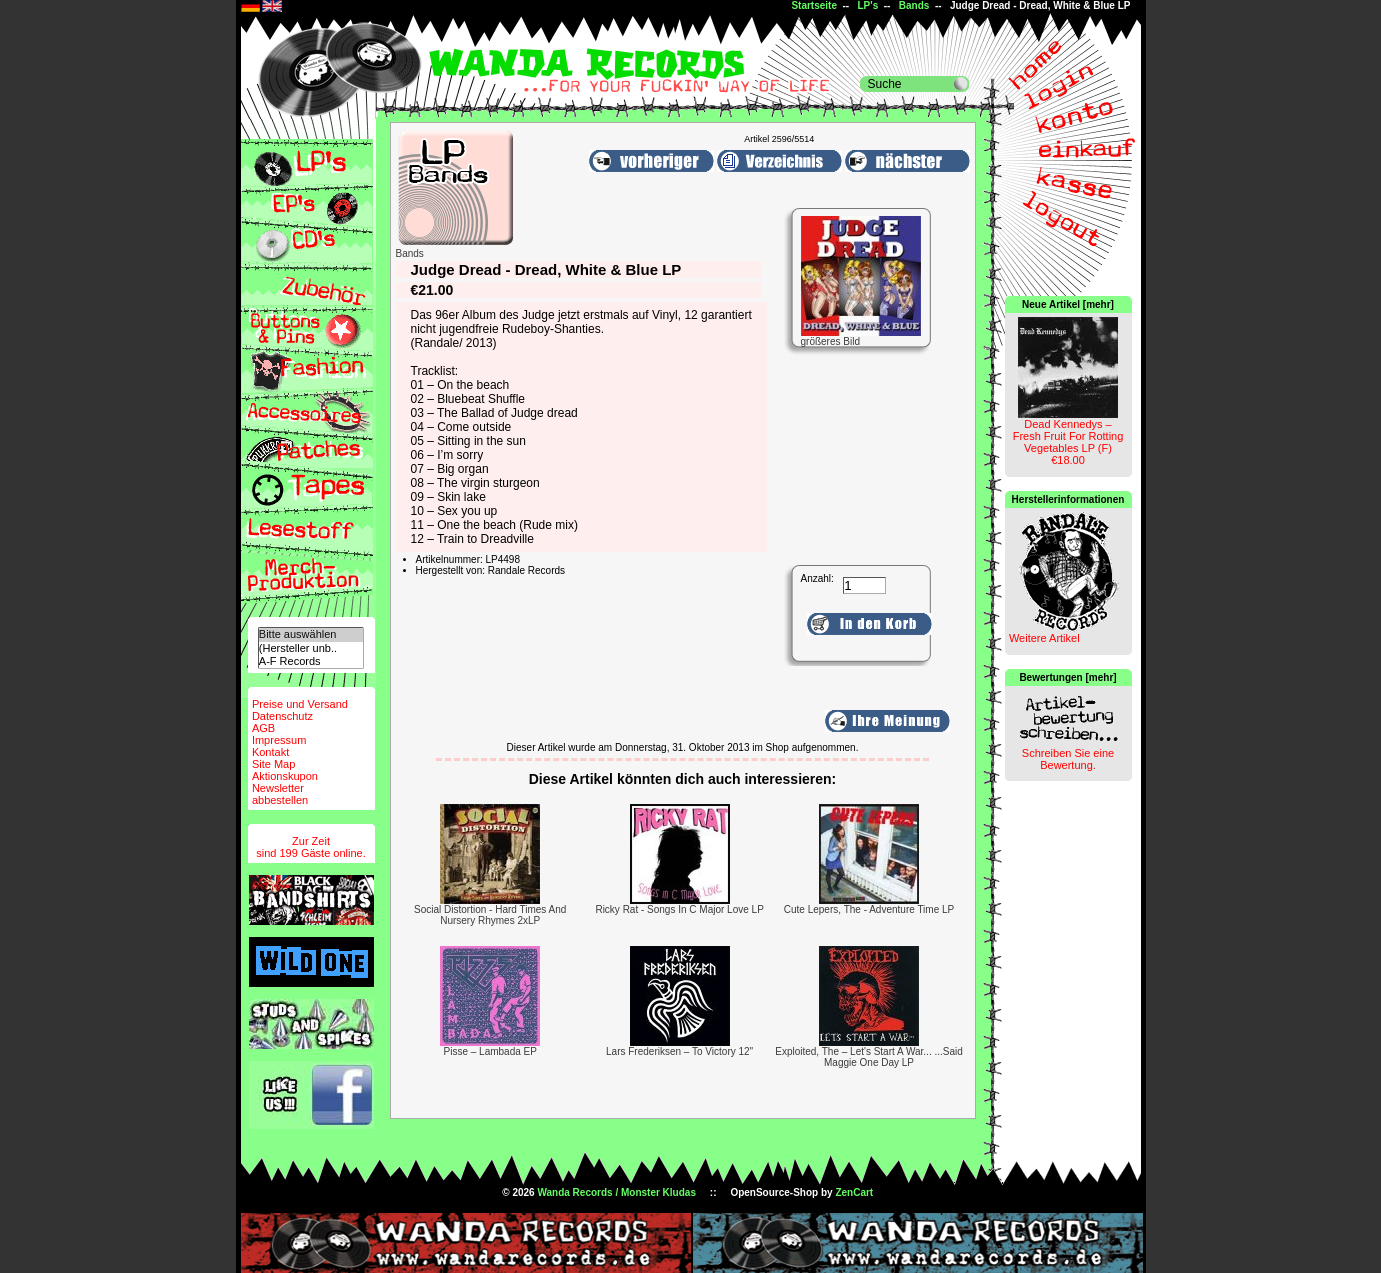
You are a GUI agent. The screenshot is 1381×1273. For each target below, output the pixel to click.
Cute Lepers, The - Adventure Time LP (869, 909)
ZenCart (854, 1192)
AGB (263, 728)
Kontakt (270, 752)
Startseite (814, 5)
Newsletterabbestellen (280, 794)
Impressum (279, 740)
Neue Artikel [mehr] (1068, 304)
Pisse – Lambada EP (490, 1051)
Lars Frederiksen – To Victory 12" (679, 1051)
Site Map (273, 764)
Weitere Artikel (1044, 638)
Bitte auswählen (311, 634)
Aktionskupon (285, 776)
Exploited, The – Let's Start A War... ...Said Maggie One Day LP (869, 1057)
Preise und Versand (300, 704)
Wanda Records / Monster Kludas (616, 1192)
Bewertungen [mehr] (1067, 677)
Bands (914, 5)
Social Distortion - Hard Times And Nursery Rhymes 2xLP (490, 915)
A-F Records (311, 661)
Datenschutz (282, 716)
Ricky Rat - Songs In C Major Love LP (679, 909)
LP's (868, 5)
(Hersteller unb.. (311, 648)
